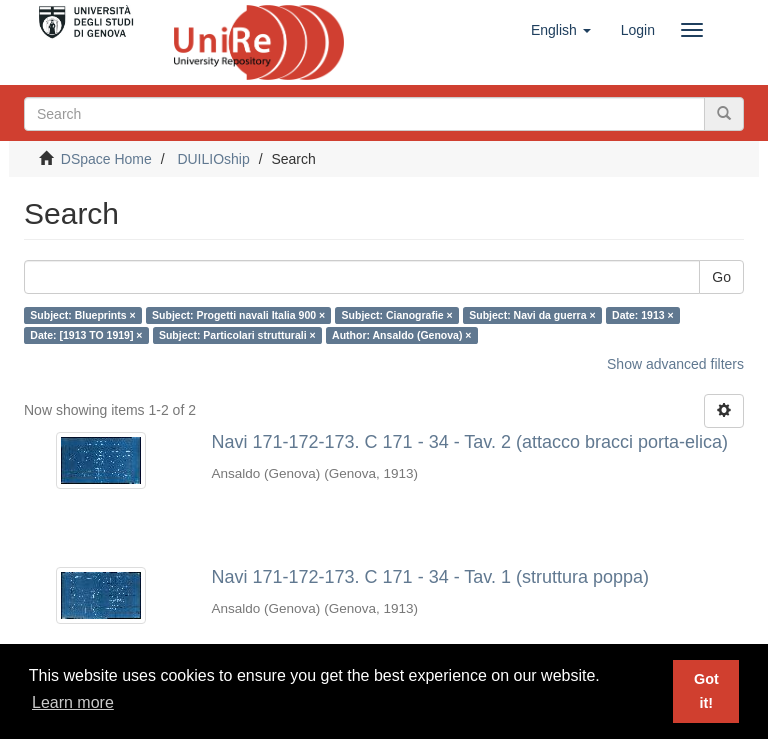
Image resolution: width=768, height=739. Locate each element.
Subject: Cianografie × (397, 315)
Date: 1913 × (643, 315)
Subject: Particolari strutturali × (237, 335)
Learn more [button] (73, 702)
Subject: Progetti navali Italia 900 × (238, 315)
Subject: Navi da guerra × (532, 315)
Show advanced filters (675, 364)
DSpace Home (106, 159)
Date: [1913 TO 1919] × (86, 335)
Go (721, 277)
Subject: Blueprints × (82, 315)
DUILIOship (213, 159)
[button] (561, 30)
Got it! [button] (706, 691)
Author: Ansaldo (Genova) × (401, 335)
